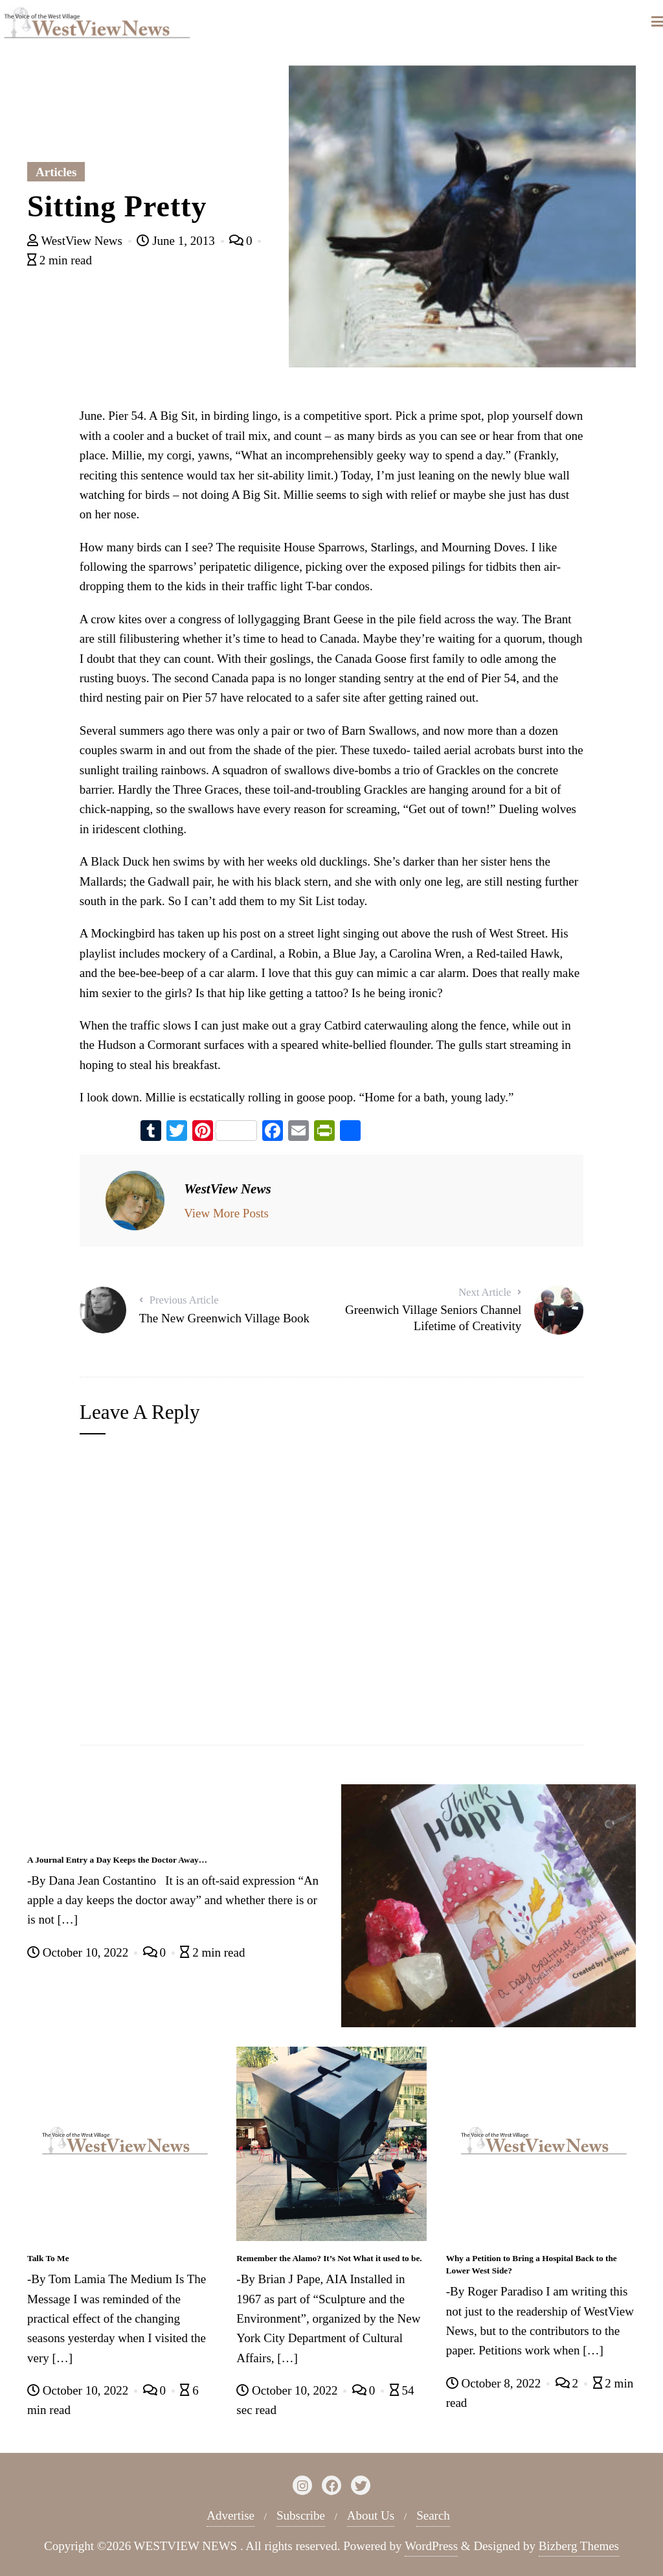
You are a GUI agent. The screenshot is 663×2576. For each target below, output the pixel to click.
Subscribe (300, 2515)
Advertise (230, 2515)
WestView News (76, 240)
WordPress (431, 2546)
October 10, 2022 (79, 1952)
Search (433, 2515)
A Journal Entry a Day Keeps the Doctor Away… (117, 1860)
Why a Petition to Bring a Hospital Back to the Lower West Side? (531, 2264)
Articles (56, 172)
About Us (370, 2515)
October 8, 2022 (495, 2383)
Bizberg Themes (579, 2546)
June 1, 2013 (177, 240)
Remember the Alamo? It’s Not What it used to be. (328, 2258)
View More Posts (226, 1213)
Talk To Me (48, 2258)
